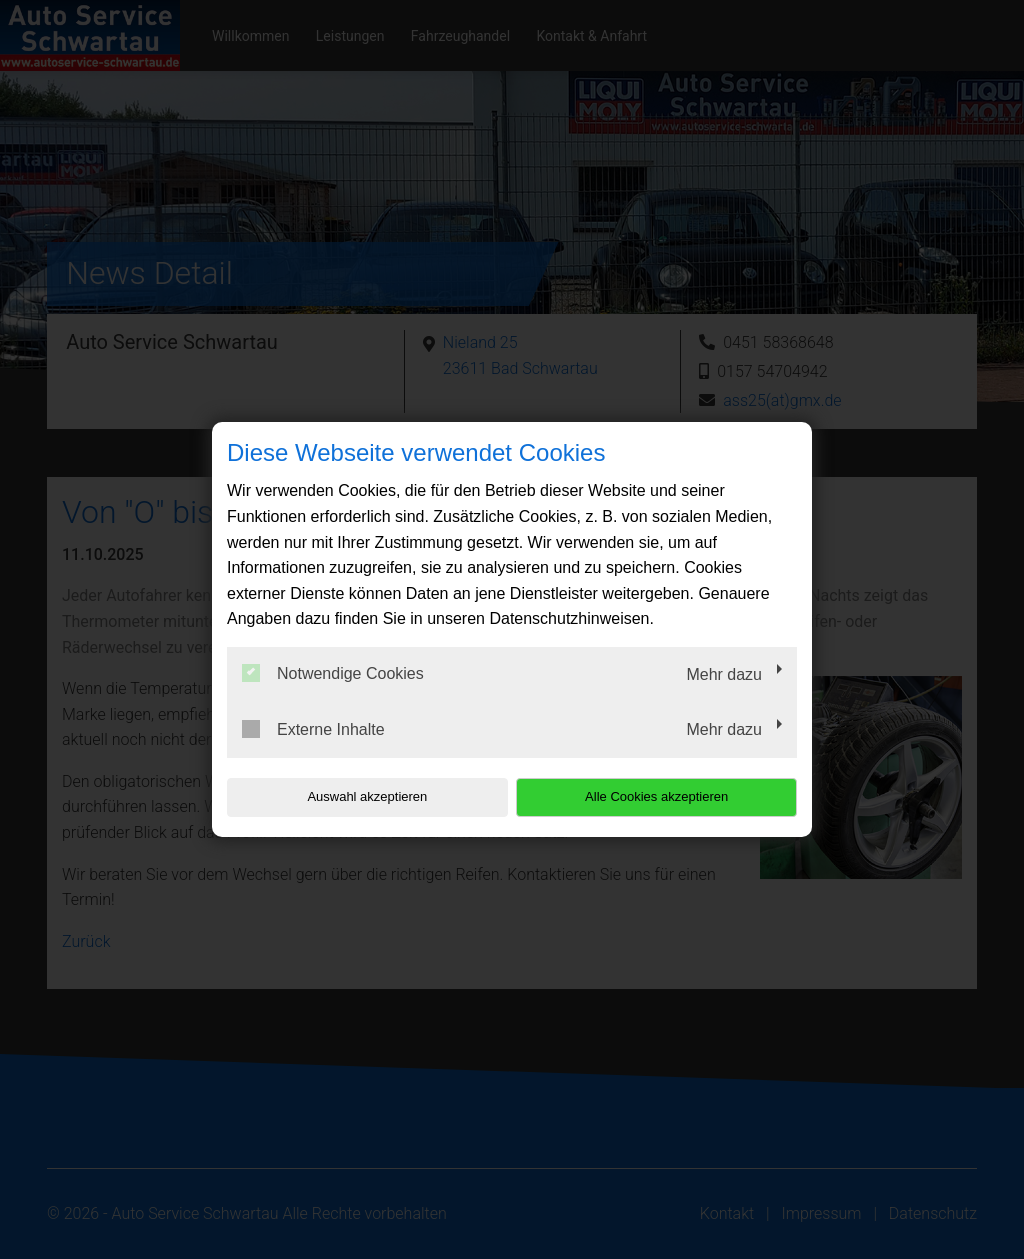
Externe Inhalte (313, 729)
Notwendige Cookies (333, 673)
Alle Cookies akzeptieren (668, 796)
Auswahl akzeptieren (355, 796)
